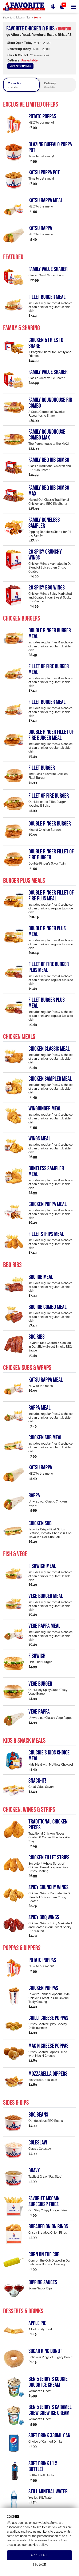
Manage (39, 2564)
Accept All (39, 2555)
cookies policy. (37, 2544)
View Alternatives (20, 66)
